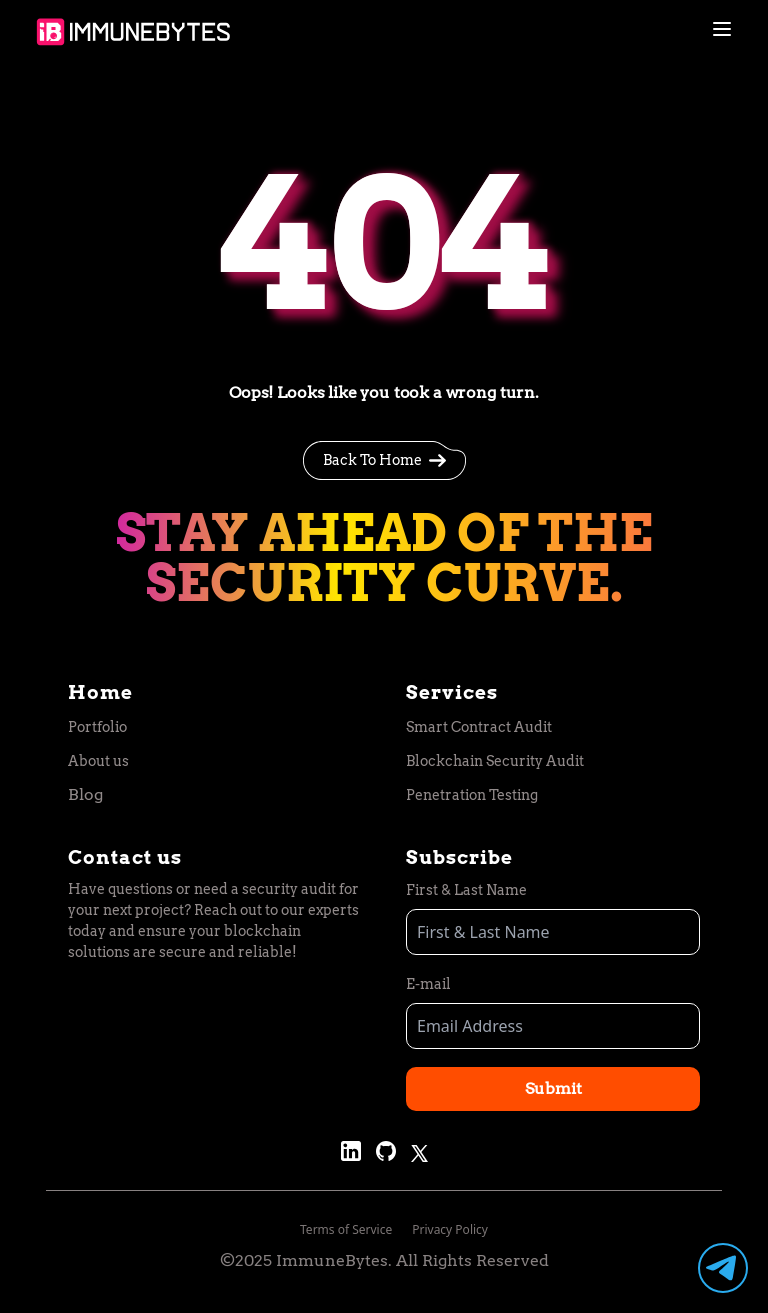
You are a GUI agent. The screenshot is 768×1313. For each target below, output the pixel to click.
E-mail (428, 984)
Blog (85, 794)
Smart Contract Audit (479, 727)
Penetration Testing (472, 795)
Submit (553, 1088)
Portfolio (97, 727)
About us (98, 761)
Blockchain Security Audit (495, 761)
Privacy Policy (450, 1229)
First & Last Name (466, 890)
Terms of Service (346, 1229)
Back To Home (384, 460)
